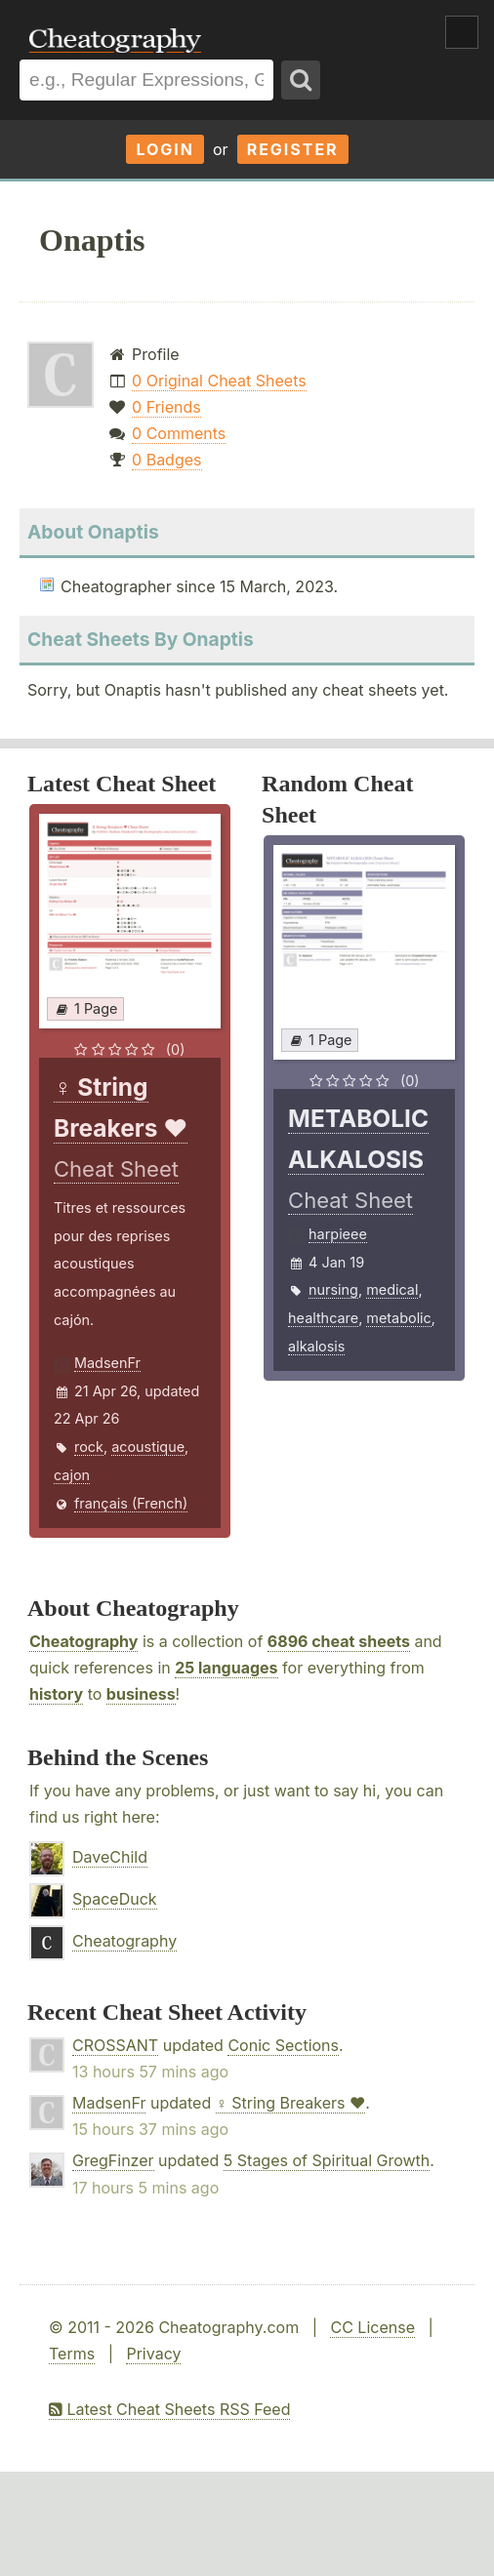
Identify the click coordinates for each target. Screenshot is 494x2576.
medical (392, 1289)
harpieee (338, 1234)
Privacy (153, 2353)
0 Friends (166, 407)
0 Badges (166, 459)
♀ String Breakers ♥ (291, 2103)
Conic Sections (283, 2045)
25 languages (226, 1667)
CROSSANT (115, 2045)
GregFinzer (113, 2160)
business (141, 1694)
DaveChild (109, 1857)
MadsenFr (107, 1362)
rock (88, 1446)
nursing (333, 1289)
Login (165, 149)
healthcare (323, 1317)
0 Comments (179, 433)
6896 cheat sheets (339, 1641)
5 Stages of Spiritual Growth (327, 2160)
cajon (72, 1475)
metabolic (399, 1317)
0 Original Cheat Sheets (219, 380)
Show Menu (461, 32)
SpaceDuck (114, 1899)
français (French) (130, 1503)
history (56, 1694)
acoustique (148, 1446)
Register (293, 149)
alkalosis (316, 1346)
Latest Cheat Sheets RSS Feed (169, 2409)
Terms (72, 2353)
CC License (372, 2327)
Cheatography (83, 1641)
